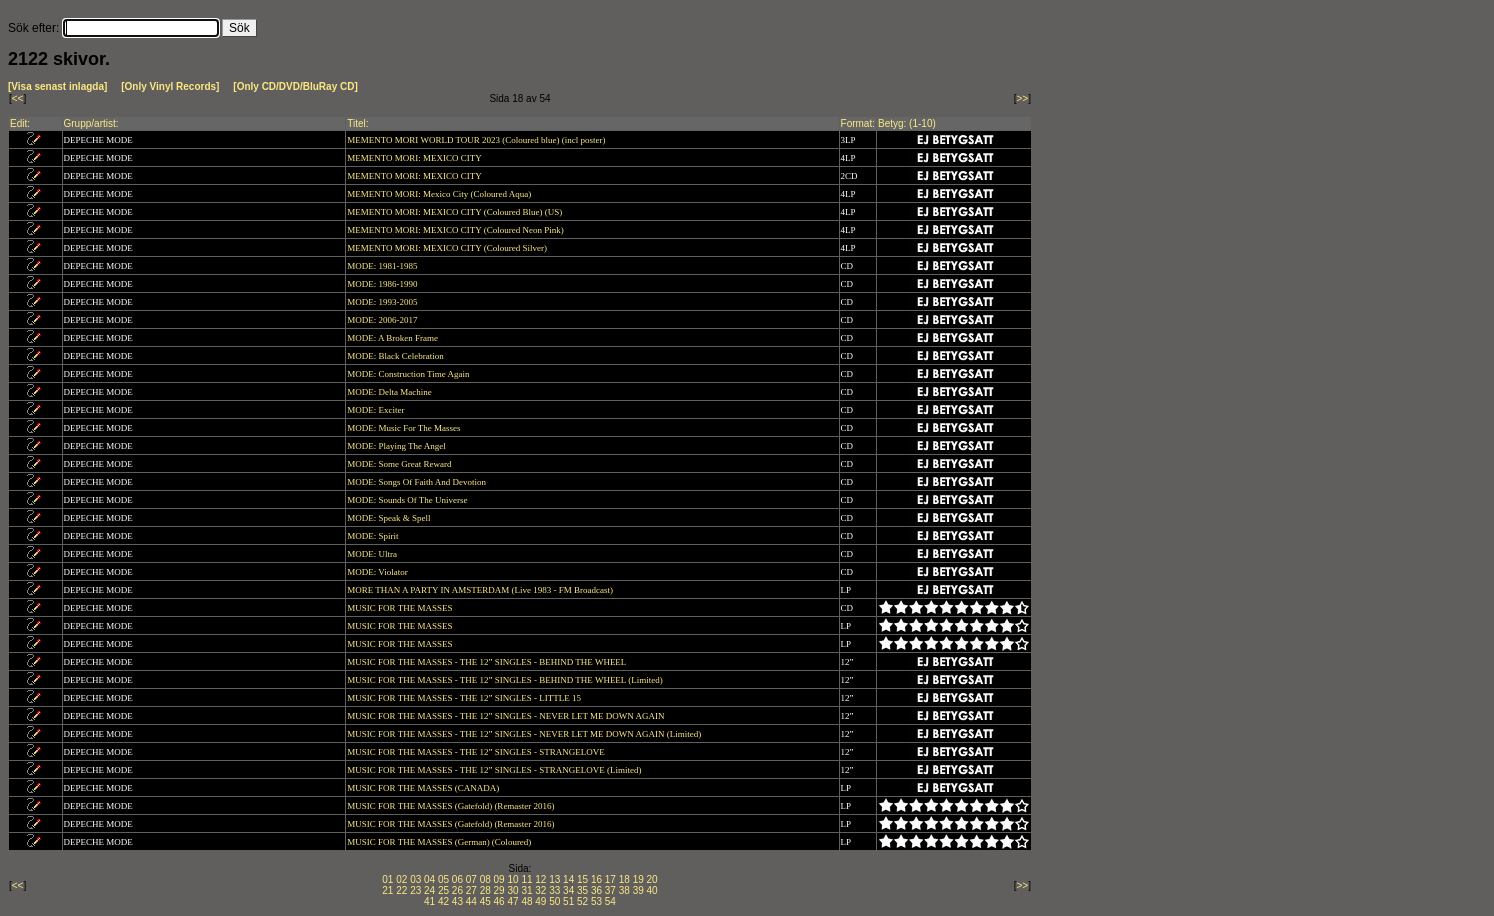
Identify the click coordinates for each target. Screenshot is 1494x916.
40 (652, 890)
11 (526, 879)
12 (540, 879)
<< (18, 98)
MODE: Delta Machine (390, 392)
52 (582, 901)
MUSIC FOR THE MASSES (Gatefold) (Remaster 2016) (452, 806)
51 (568, 901)
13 (554, 879)
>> (1023, 98)
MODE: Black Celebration (396, 356)
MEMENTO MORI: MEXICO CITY (415, 158)
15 (582, 879)
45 (485, 901)
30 (512, 890)
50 (554, 901)
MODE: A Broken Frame (393, 338)
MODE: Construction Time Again (409, 374)
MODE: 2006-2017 (383, 320)
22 (401, 890)
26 (457, 890)
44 (471, 901)
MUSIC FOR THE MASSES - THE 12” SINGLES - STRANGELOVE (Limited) (495, 770)
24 (429, 890)
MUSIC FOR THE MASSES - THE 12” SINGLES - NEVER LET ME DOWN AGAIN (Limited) (525, 734)
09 (499, 879)
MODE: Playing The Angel (397, 446)
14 (568, 879)
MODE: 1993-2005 (383, 302)
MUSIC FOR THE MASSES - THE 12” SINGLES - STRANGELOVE (477, 752)
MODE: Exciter (376, 410)
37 (610, 890)
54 (610, 901)
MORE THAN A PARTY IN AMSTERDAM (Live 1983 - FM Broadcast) (481, 590)
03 (415, 879)
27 (471, 890)
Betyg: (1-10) (907, 123)
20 (652, 879)
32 (540, 890)
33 (554, 890)
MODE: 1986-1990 (383, 284)
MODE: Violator (378, 572)
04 (429, 879)
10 (512, 879)
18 (624, 879)
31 (526, 890)
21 (387, 890)
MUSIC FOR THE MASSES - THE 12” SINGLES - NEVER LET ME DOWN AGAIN (507, 716)
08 (485, 879)
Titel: (357, 123)
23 (415, 890)
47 (512, 901)
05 (443, 879)
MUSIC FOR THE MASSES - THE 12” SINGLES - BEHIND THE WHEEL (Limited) (506, 680)
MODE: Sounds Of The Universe (408, 500)
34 (568, 890)
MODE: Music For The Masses (405, 428)
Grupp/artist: (91, 123)
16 (596, 879)
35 (582, 890)
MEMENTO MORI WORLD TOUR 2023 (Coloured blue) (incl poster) (477, 140)
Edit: (20, 123)
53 (596, 901)
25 (443, 890)
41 (429, 901)
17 (610, 879)
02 (401, 879)
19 (638, 879)
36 (596, 890)
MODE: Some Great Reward (400, 464)
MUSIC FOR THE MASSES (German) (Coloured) (440, 842)
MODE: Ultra (373, 554)
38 (624, 890)
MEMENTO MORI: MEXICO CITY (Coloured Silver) (448, 248)
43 (457, 901)
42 (443, 901)
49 (540, 901)
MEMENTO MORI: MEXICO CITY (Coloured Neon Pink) (456, 230)
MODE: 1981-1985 (383, 266)
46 (499, 901)
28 (485, 890)
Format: (858, 123)
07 (471, 879)
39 (638, 890)
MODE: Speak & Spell (390, 518)
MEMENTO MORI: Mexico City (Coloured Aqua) (440, 194)
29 (499, 890)
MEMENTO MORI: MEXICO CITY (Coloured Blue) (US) (455, 212)
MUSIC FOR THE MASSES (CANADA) (424, 788)
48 (526, 901)
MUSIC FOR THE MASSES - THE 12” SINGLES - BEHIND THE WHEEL (487, 662)
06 (457, 879)
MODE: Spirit (374, 536)
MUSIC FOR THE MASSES (400, 608)
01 (387, 879)
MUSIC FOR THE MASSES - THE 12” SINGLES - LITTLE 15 (465, 698)
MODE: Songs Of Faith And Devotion (417, 482)
